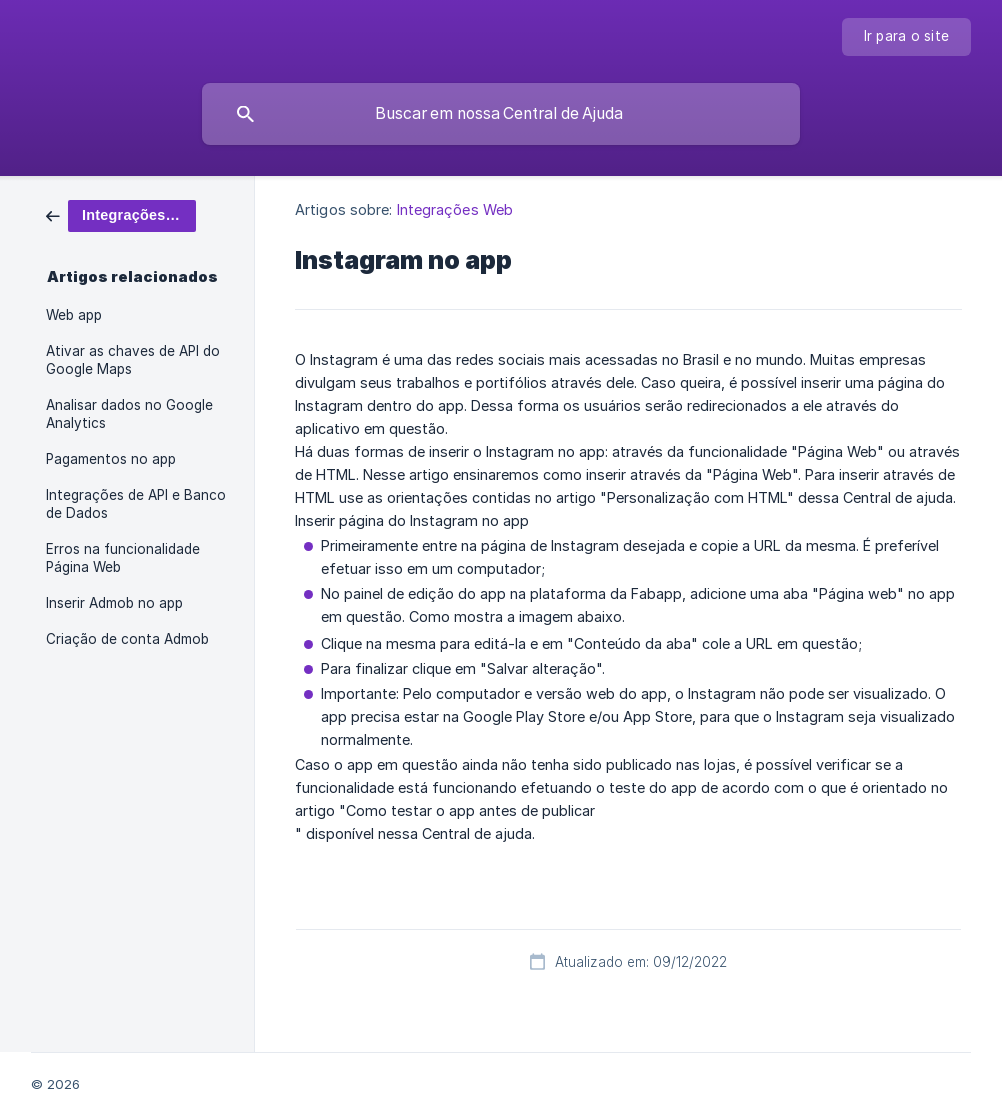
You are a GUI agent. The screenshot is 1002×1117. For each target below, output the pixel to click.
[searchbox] (501, 114)
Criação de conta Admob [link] (127, 639)
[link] (121, 214)
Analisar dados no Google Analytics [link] (129, 414)
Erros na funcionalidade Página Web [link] (123, 558)
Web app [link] (74, 315)
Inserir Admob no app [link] (114, 603)
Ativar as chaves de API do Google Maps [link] (133, 360)
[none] (907, 37)
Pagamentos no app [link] (111, 459)
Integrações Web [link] (455, 209)
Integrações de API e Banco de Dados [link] (136, 504)
